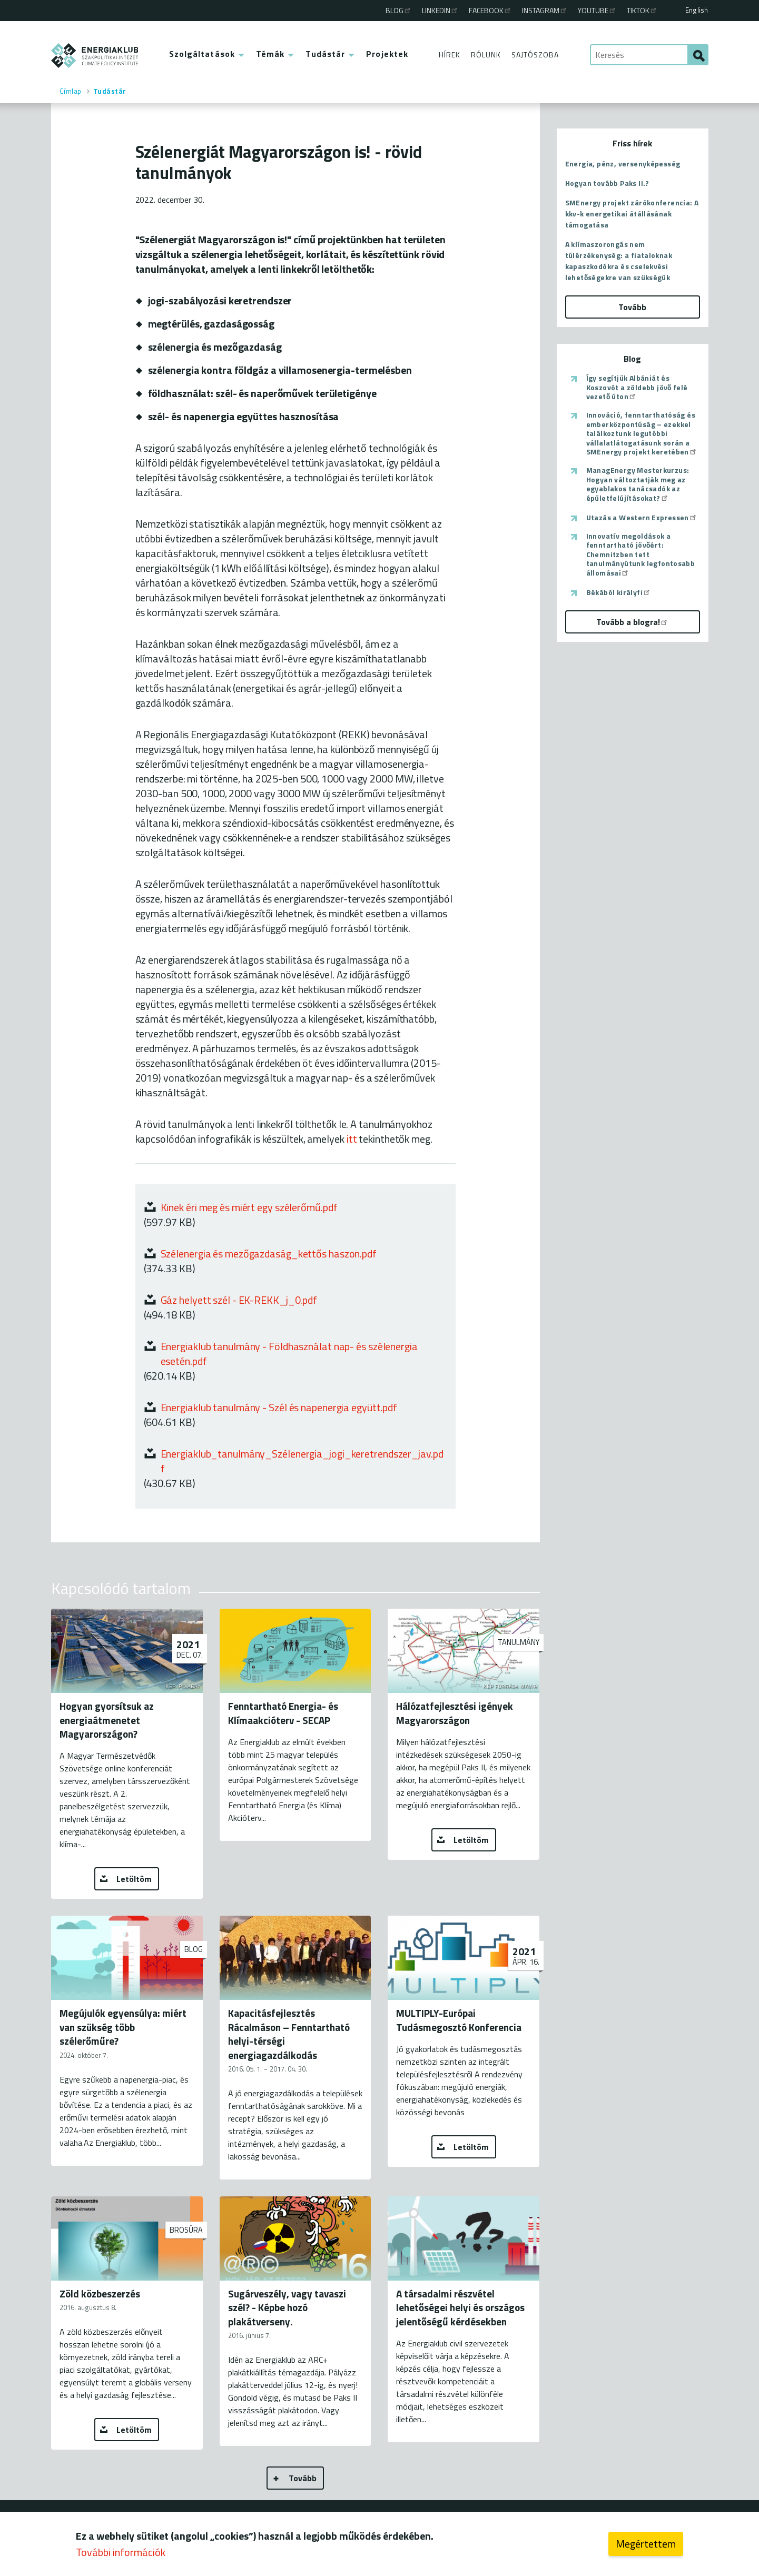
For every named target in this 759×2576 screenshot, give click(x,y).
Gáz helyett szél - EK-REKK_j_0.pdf (239, 1300)
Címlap (71, 91)
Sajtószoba (535, 54)
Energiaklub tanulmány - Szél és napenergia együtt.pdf (279, 1407)
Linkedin (440, 10)
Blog (399, 10)
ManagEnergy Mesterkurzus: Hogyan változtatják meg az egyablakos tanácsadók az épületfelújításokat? (637, 483)
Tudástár (325, 53)
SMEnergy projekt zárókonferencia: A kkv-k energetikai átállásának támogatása (632, 213)
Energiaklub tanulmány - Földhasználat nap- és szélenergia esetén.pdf (289, 1353)
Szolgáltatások (202, 53)
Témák (270, 53)
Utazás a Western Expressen (641, 517)
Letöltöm (134, 1878)
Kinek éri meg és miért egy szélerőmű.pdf (249, 1207)
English (696, 10)
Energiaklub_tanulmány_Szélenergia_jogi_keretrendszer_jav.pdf (302, 1461)
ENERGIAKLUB (95, 55)
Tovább (303, 2478)
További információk (120, 2554)
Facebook (490, 10)
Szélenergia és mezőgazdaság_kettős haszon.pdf (269, 1253)
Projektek (387, 53)
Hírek (449, 54)
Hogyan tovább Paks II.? (607, 183)
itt (352, 1139)
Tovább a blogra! (632, 622)
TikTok (642, 10)
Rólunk (486, 54)
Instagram (545, 10)
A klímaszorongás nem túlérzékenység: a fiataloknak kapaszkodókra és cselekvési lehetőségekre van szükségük (619, 261)
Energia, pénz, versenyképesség (623, 163)
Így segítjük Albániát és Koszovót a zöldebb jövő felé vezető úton (637, 387)
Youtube (597, 10)
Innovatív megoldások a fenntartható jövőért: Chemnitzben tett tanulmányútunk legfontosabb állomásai (640, 554)
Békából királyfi (618, 592)
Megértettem (646, 2546)
